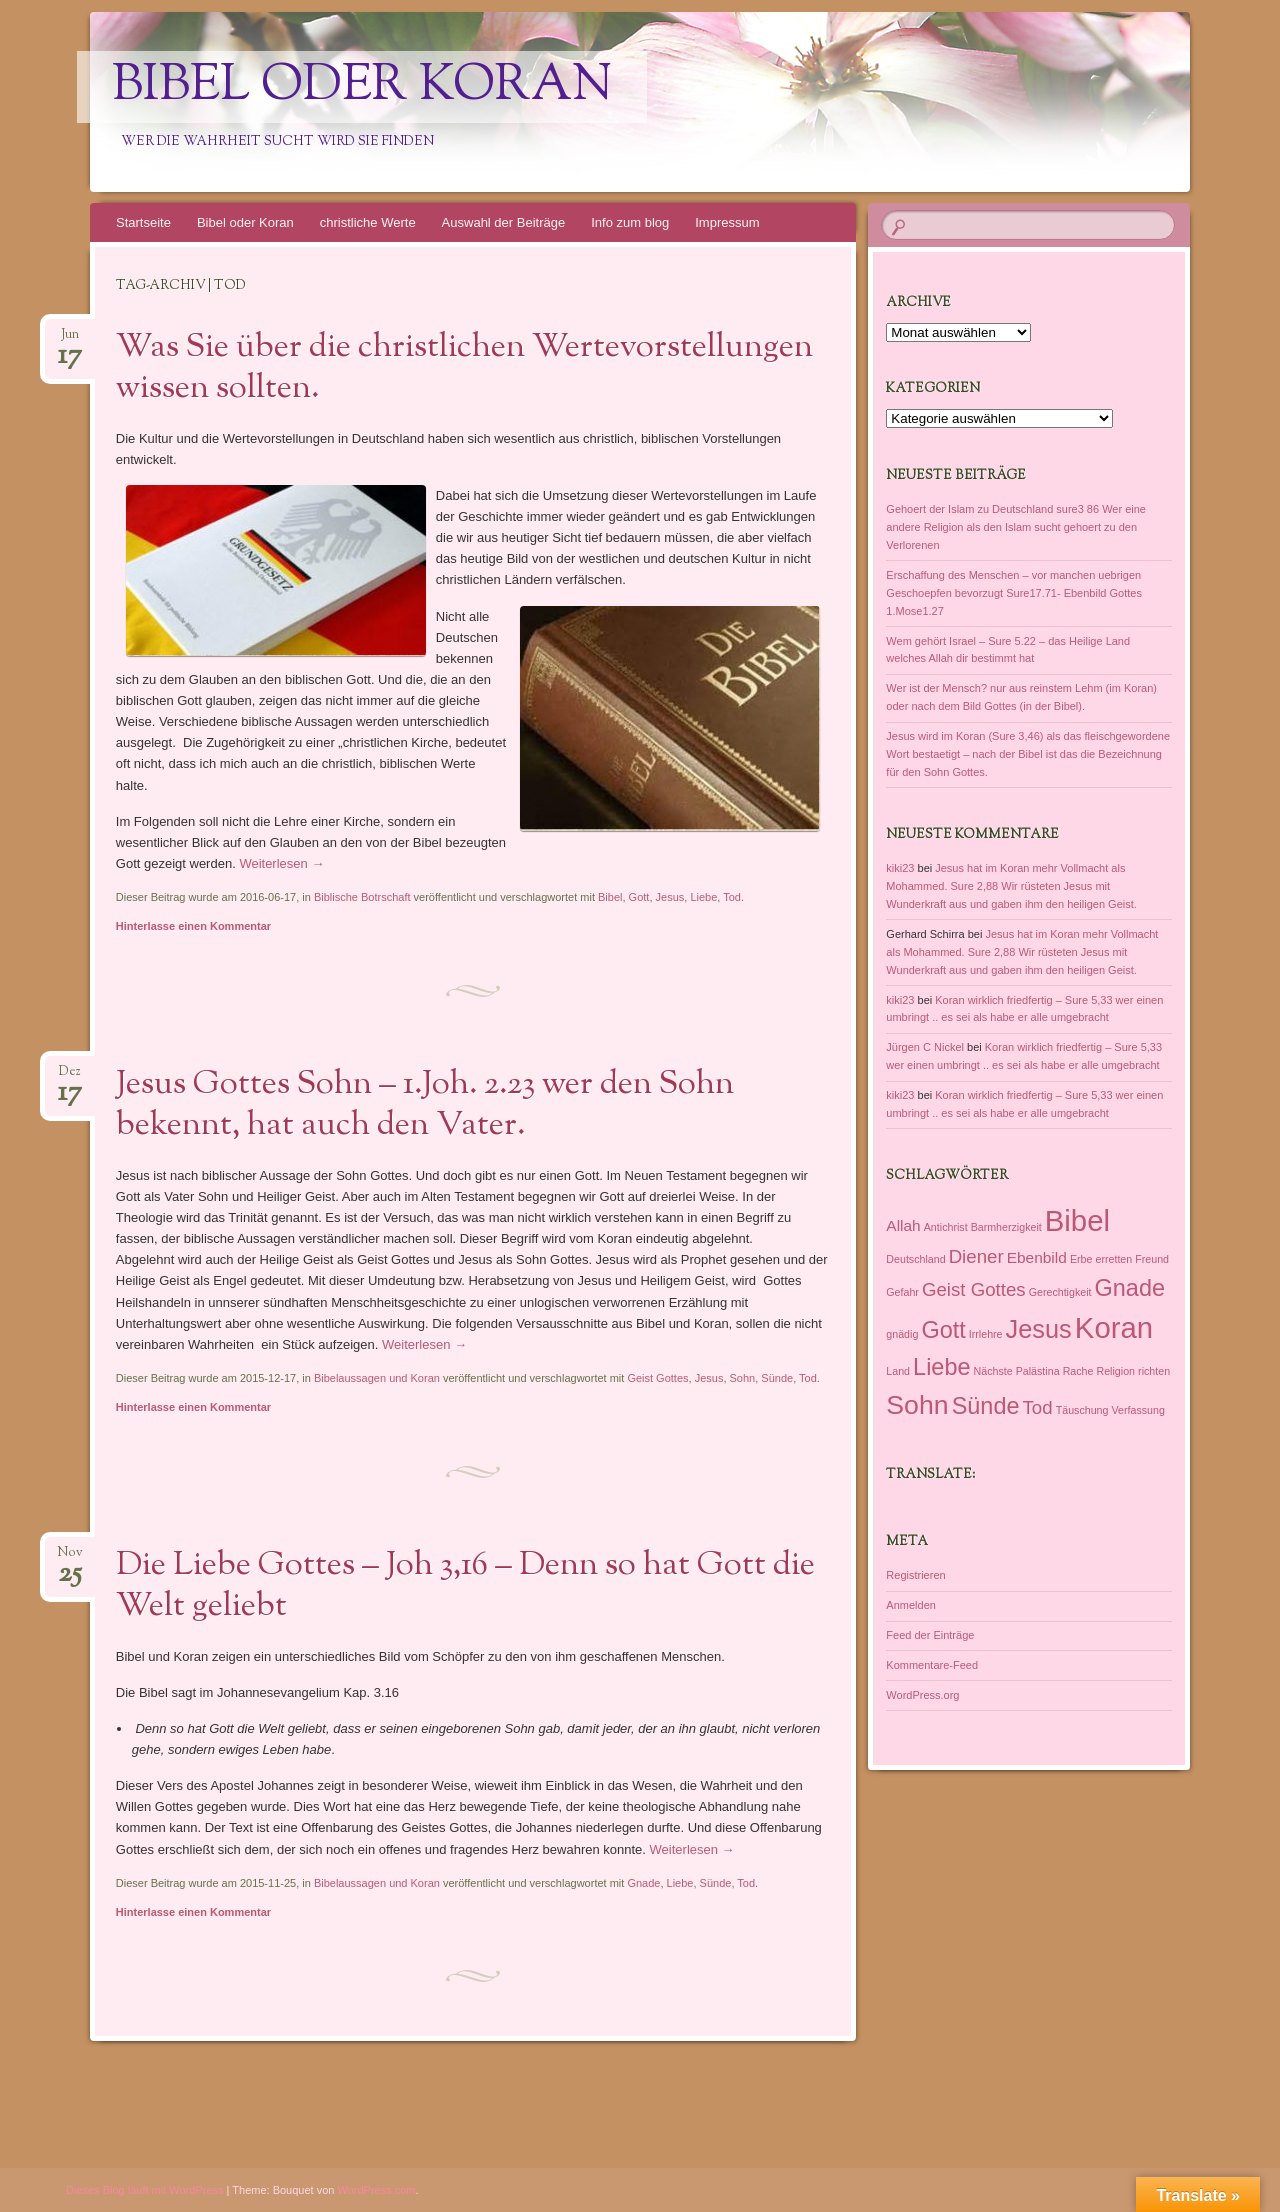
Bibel (610, 897)
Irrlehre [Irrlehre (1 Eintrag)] (986, 1334)
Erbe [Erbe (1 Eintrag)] (1081, 1259)
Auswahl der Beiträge (504, 222)
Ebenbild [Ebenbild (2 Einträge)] (1037, 1257)
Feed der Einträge (930, 1635)
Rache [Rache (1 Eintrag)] (1078, 1371)
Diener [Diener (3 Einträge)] (976, 1256)
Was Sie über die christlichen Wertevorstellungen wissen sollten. (464, 368)
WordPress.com (377, 2190)
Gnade (643, 1883)
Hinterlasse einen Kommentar (193, 926)
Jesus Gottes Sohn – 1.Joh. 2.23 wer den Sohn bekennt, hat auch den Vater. (425, 1105)
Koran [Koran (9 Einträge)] (1114, 1327)
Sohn (743, 1378)
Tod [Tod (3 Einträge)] (1038, 1407)
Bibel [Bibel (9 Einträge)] (1077, 1220)
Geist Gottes (657, 1378)
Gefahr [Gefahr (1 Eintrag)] (902, 1292)
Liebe (703, 897)
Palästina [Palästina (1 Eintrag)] (1038, 1371)
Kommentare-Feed (932, 1665)
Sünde (777, 1378)
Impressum (727, 222)
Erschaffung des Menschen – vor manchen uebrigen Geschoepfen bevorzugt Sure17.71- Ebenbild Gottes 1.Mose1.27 (1014, 593)
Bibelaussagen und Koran (377, 1378)
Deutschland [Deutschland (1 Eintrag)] (915, 1259)
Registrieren (915, 1575)
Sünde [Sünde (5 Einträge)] (986, 1406)
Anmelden (911, 1605)
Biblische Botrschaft (362, 897)
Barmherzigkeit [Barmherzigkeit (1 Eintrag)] (1006, 1227)
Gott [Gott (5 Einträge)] (943, 1330)
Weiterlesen (281, 863)
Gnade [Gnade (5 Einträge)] (1130, 1288)
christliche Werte (368, 222)
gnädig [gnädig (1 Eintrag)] (902, 1334)
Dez (70, 1077)
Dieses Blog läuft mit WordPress (145, 2190)
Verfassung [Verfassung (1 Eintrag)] (1138, 1410)
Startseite (143, 222)
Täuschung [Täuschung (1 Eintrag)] (1082, 1410)
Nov (70, 1558)
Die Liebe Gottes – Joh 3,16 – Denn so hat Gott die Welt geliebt (465, 1586)
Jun (70, 340)
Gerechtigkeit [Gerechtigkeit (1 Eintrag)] (1060, 1292)
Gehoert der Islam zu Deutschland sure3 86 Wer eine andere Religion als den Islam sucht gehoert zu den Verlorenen (1016, 527)
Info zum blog (630, 222)
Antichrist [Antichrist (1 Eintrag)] (946, 1227)
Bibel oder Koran (362, 87)
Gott (639, 897)
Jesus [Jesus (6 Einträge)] (1039, 1329)
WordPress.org (922, 1695)
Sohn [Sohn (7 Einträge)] (917, 1405)
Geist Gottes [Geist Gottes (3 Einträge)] (974, 1289)
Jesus (670, 897)
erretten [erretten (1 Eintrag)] (1113, 1259)
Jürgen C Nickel (925, 1047)
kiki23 (900, 868)
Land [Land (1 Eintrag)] (898, 1371)
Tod (732, 897)
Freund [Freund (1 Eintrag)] (1152, 1259)
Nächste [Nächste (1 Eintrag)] (993, 1371)
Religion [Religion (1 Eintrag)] (1116, 1371)
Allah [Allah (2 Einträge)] (903, 1225)
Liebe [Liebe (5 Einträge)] (941, 1367)
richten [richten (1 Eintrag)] (1154, 1371)
